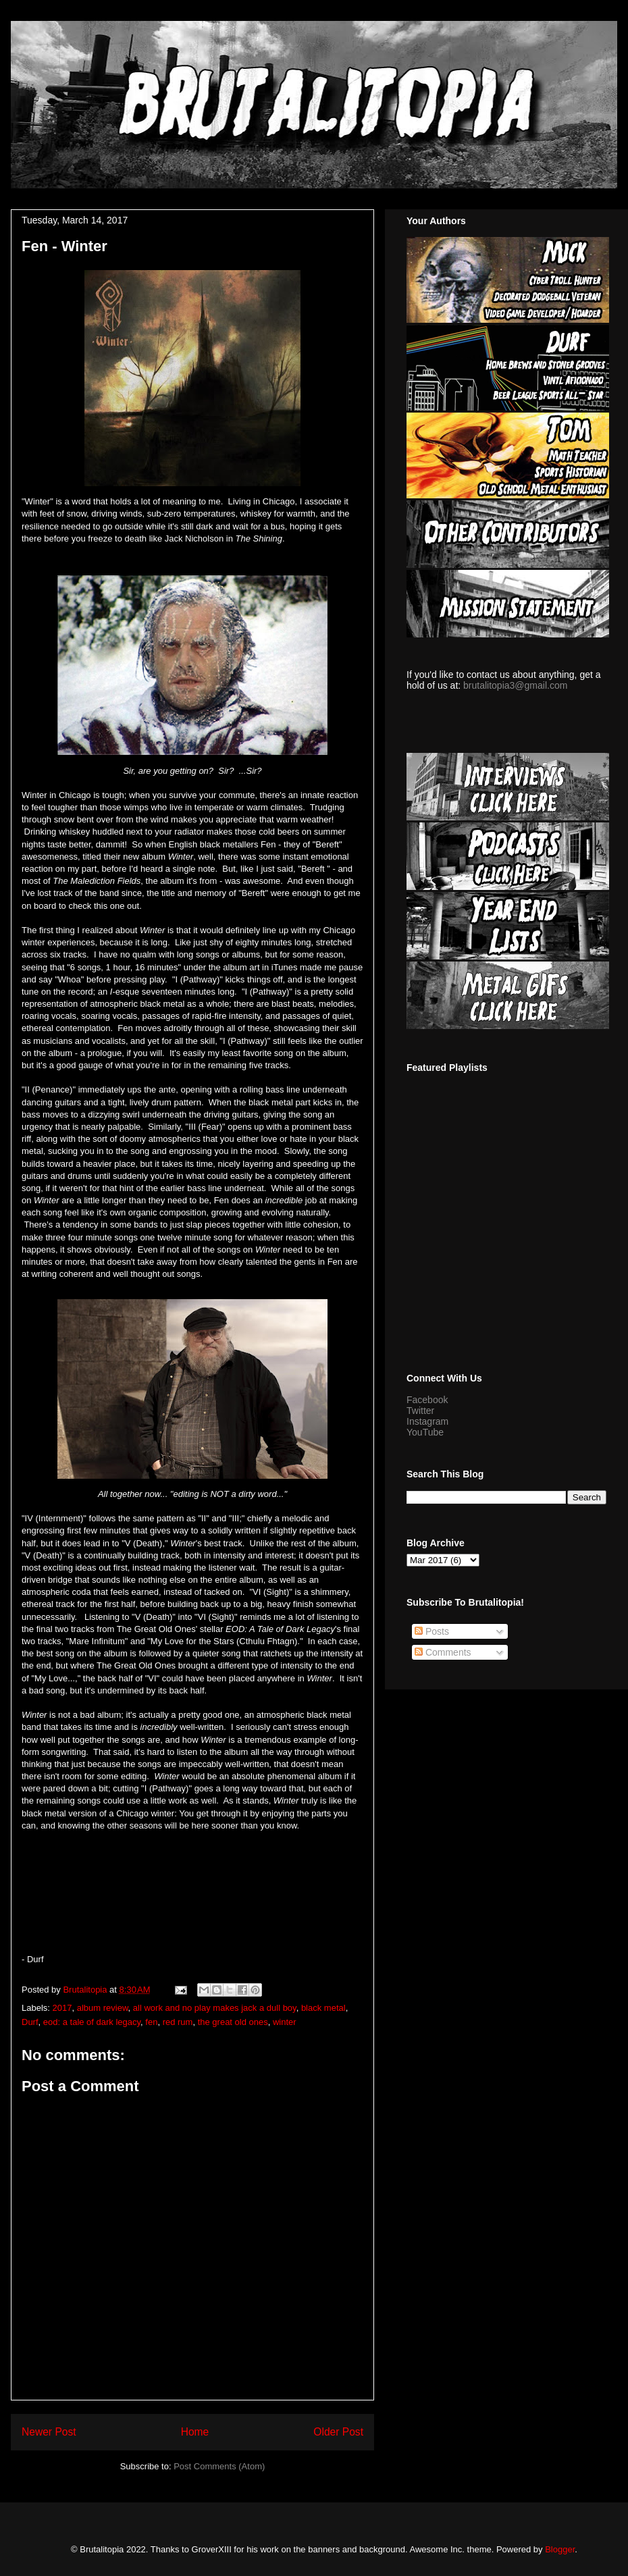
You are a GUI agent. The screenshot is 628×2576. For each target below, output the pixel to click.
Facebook (427, 1399)
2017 (62, 2008)
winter (284, 2022)
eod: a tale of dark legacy (91, 2022)
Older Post (338, 2432)
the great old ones (233, 2022)
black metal (323, 2008)
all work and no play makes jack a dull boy (214, 2008)
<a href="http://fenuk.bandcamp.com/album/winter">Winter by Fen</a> (192, 1896)
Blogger (560, 2549)
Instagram (427, 1421)
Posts (432, 1631)
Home (195, 2432)
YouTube (425, 1432)
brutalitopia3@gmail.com (515, 685)
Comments (443, 1652)
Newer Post (49, 2432)
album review (102, 2008)
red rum (178, 2022)
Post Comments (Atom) (219, 2466)
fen (151, 2022)
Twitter (420, 1410)
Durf (30, 2022)
